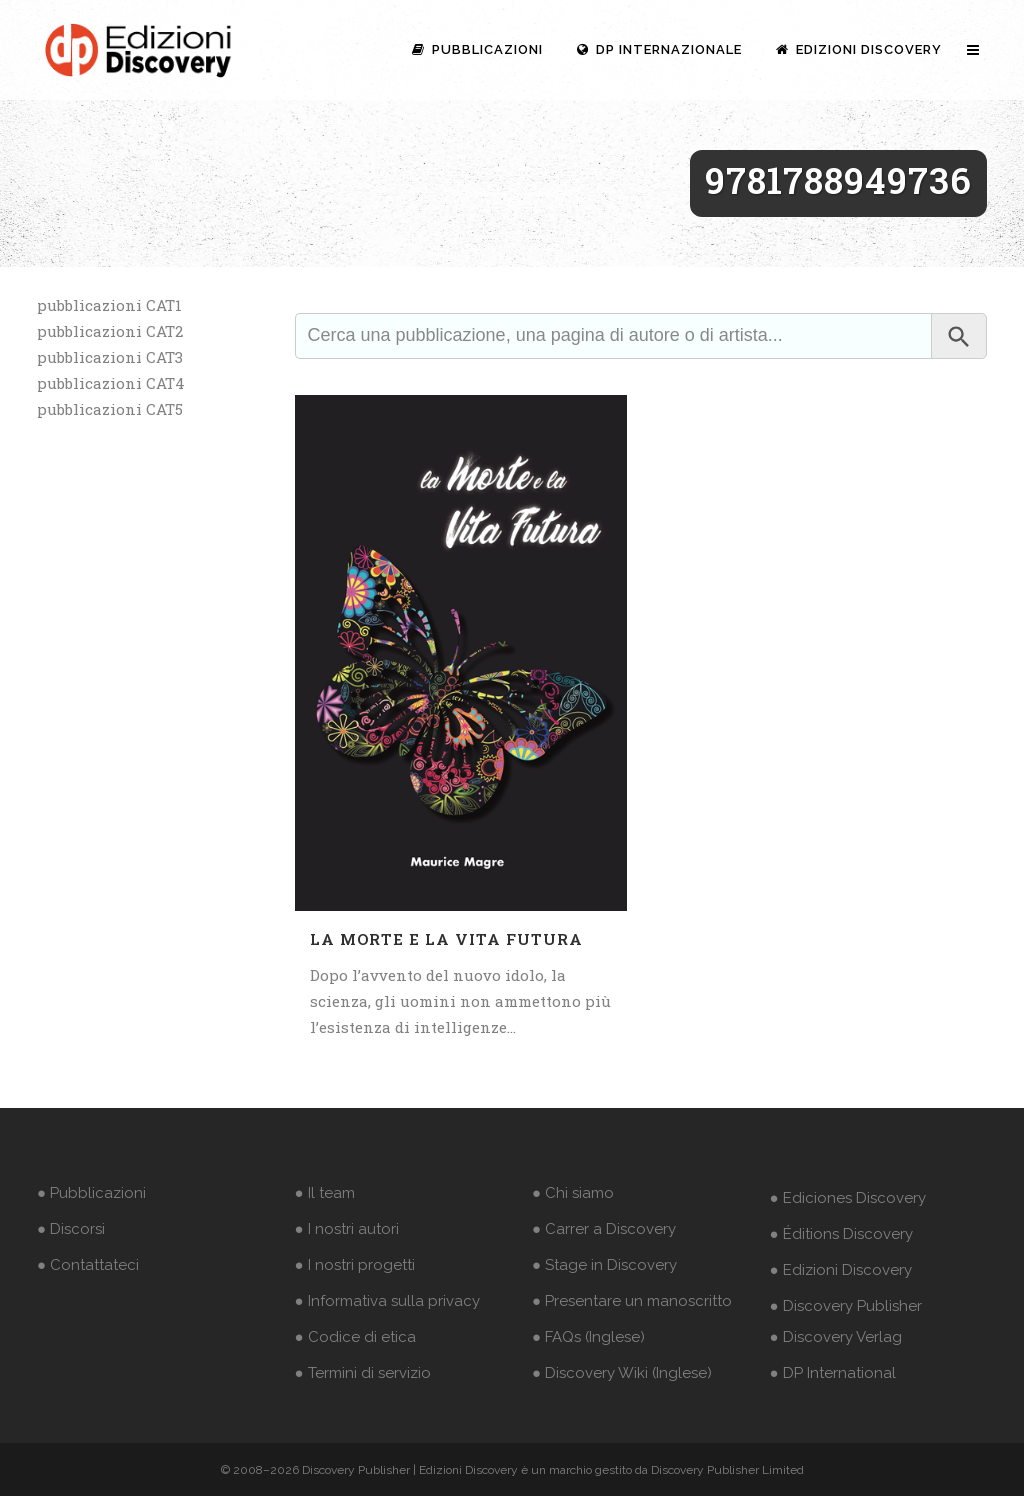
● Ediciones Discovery (848, 1198)
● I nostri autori (347, 1229)
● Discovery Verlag (836, 1337)
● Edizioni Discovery (841, 1270)
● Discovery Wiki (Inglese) (622, 1373)
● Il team (325, 1193)
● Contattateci (88, 1265)
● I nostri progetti (355, 1265)
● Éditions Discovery (841, 1234)
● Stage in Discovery (604, 1265)
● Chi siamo (573, 1193)
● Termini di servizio (363, 1373)
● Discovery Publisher (846, 1306)
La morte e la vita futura (446, 939)
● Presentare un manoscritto (632, 1301)
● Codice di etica (355, 1337)
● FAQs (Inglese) (588, 1337)
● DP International (833, 1373)
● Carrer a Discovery (604, 1229)
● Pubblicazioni (91, 1193)
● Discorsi (71, 1229)
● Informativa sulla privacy (387, 1301)
